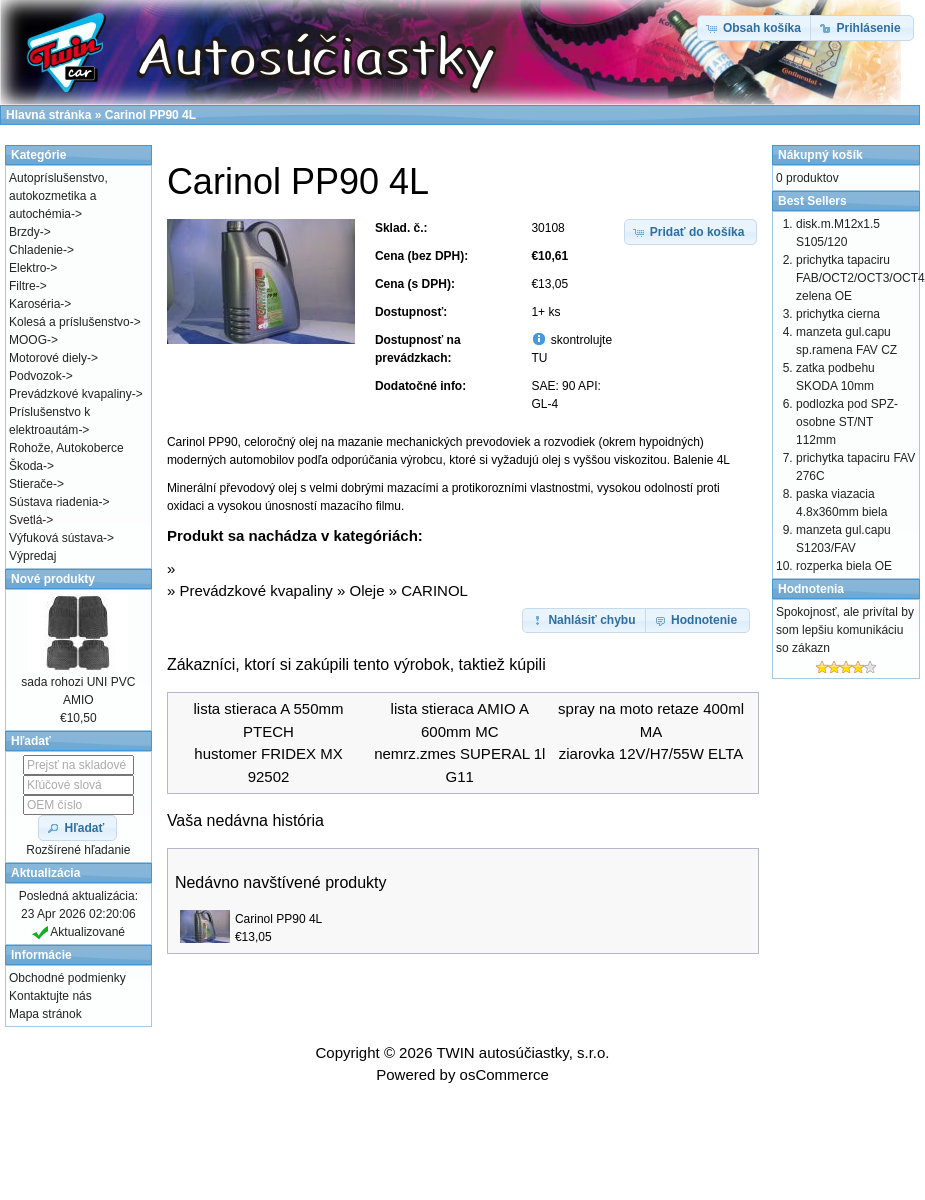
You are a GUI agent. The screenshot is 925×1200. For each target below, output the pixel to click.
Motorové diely (48, 358)
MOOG (28, 340)
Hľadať (31, 741)
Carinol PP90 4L (278, 919)
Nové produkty (53, 579)
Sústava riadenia (53, 502)
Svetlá (25, 520)
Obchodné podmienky (67, 978)
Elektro (27, 268)
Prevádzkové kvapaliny (255, 590)
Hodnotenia (811, 589)
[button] (691, 232)
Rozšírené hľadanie (78, 850)
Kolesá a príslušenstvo (69, 322)
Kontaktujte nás (50, 996)
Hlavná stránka (48, 115)
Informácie (41, 955)
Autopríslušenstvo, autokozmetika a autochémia (58, 196)
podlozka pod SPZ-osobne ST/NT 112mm (847, 422)
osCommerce (504, 1074)
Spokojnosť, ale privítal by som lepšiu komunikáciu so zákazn (845, 630)
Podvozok (35, 376)
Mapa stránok (45, 1014)
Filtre (22, 286)
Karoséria (34, 304)
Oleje (367, 590)
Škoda (26, 466)
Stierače (31, 484)
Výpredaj (32, 556)
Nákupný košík (820, 155)
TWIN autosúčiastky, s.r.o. (522, 1052)
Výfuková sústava (56, 538)
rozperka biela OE (844, 566)
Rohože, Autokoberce (66, 448)
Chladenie (36, 250)
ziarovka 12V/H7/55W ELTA (651, 753)
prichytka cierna (838, 314)
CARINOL (434, 590)
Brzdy (24, 232)
